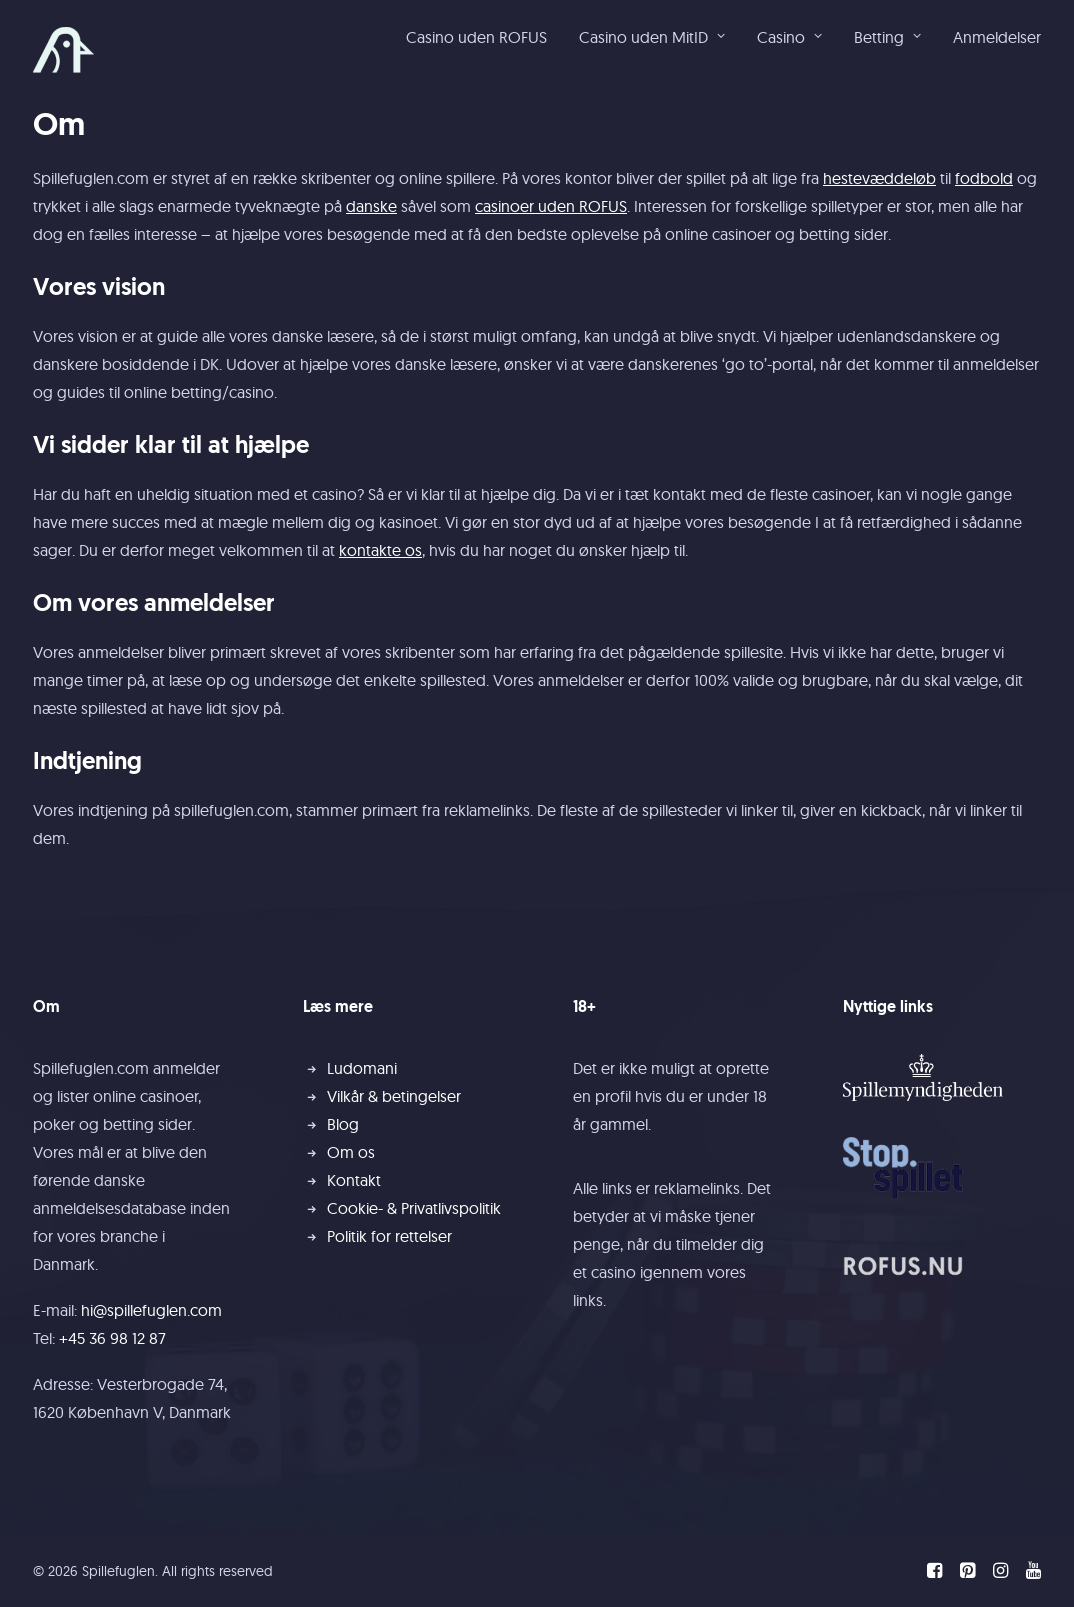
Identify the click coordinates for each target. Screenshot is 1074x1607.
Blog (343, 1124)
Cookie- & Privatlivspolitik (414, 1208)
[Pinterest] (967, 1573)
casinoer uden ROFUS (551, 206)
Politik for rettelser (389, 1236)
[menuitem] (483, 36)
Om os (351, 1152)
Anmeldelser (997, 37)
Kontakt (354, 1180)
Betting (887, 37)
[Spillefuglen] (63, 50)
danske (371, 206)
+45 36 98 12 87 (112, 1338)
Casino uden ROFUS (476, 37)
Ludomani (362, 1068)
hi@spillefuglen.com (151, 1310)
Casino (789, 37)
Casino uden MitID (652, 37)
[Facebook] (934, 1573)
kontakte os (380, 550)
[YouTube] (1033, 1573)
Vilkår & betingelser (394, 1096)
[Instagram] (1000, 1573)
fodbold (984, 178)
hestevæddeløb (879, 178)
